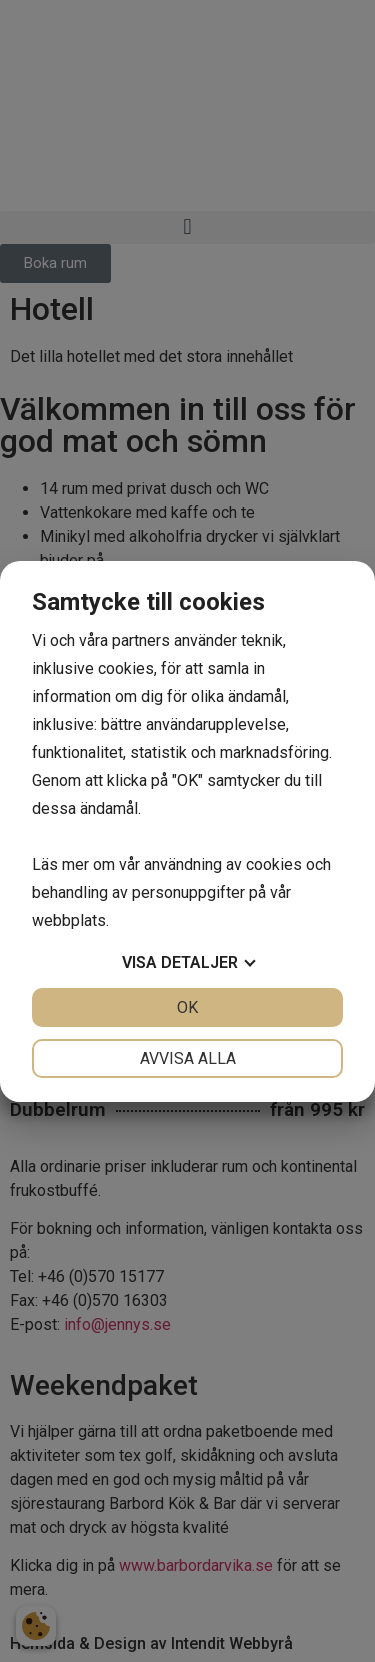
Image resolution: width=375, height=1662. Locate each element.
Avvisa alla (188, 1058)
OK (187, 1007)
